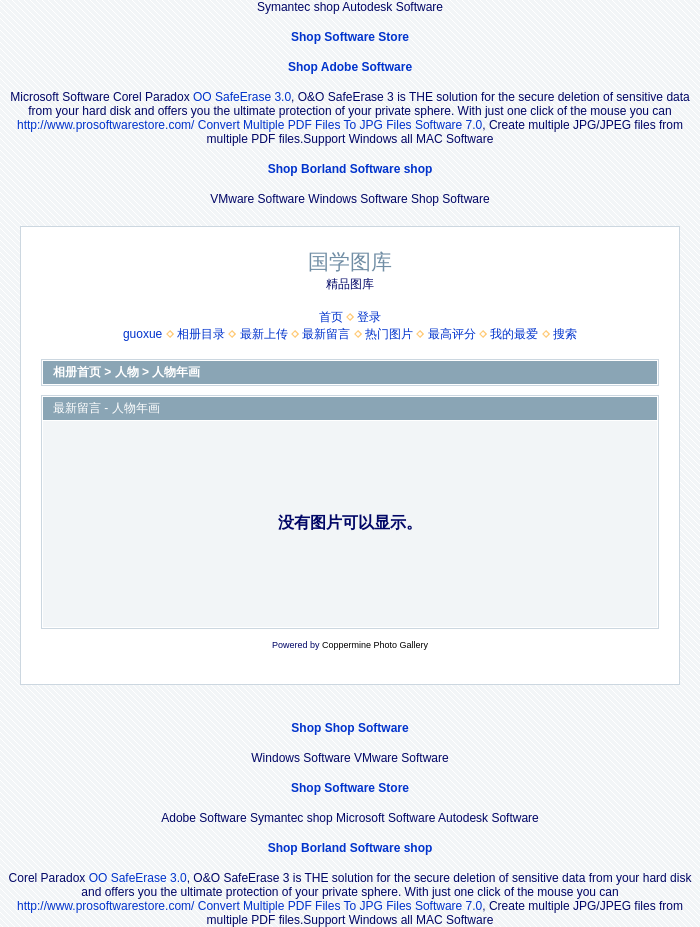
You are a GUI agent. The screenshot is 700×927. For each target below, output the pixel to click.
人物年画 (176, 372)
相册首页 (77, 372)
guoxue (142, 334)
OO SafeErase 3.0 (242, 97)
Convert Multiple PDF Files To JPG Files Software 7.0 (340, 125)
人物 (127, 372)
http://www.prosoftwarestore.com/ (105, 125)
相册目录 (201, 334)
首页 (331, 317)
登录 (369, 317)
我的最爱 (514, 334)
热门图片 (389, 334)
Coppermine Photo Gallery (375, 645)
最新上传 (264, 334)
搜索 (565, 334)
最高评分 (452, 334)
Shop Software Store (350, 37)
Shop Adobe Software (350, 67)
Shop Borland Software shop (350, 169)
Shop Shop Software (349, 728)
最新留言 (326, 334)
